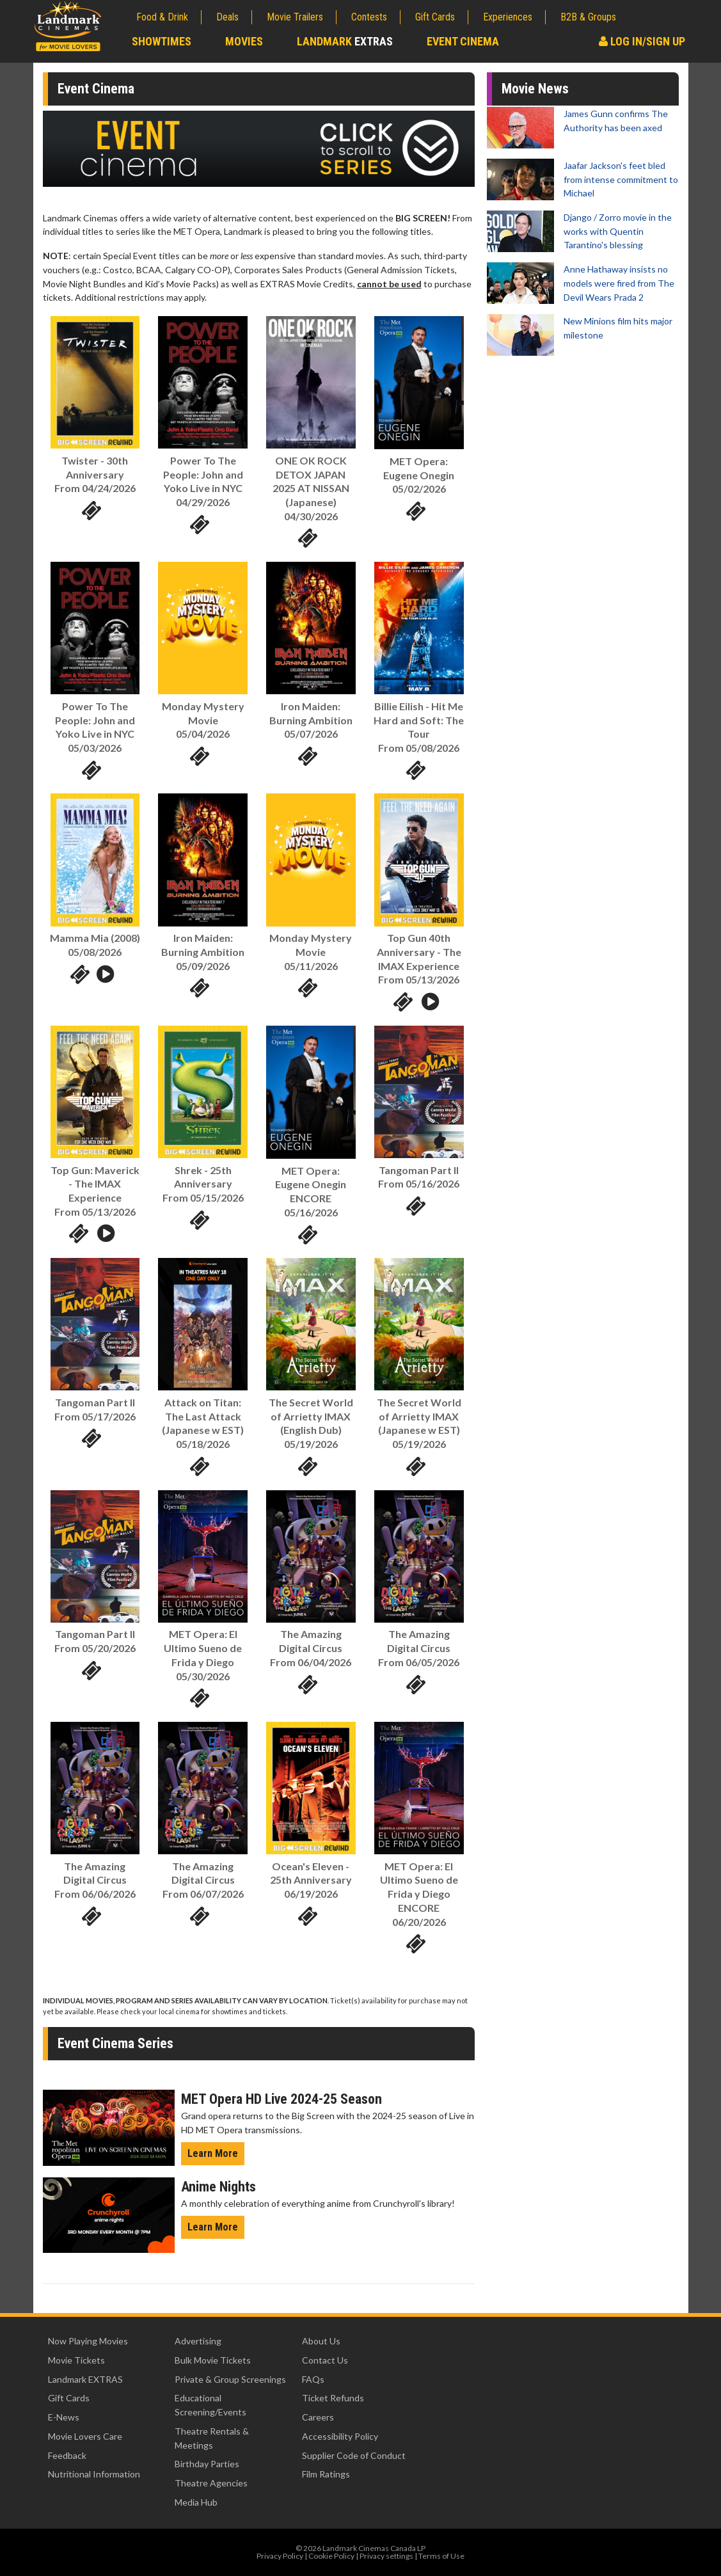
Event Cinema (463, 41)
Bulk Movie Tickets (213, 2360)
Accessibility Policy (340, 2436)
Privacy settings (386, 2556)
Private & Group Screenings (230, 2379)
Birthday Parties (207, 2463)
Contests (369, 17)
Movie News (535, 89)
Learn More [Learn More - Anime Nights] (212, 2227)
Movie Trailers (295, 17)
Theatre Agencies (211, 2482)
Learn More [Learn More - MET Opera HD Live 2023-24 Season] (212, 2153)
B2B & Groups (588, 17)
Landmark (345, 41)
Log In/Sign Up (642, 41)
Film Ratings (326, 2474)
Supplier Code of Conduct (354, 2455)
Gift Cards (435, 17)
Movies (244, 41)
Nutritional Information (94, 2474)
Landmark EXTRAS (85, 2379)
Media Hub (196, 2502)
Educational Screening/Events (210, 2404)
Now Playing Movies (88, 2340)
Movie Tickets (76, 2360)
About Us (321, 2340)
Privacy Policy (280, 2556)
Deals (227, 17)
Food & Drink (162, 17)
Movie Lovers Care (85, 2436)
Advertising (198, 2340)
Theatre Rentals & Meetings (212, 2438)
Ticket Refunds (333, 2397)
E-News (63, 2417)
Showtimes (161, 41)
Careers (318, 2417)
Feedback (67, 2455)
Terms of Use (441, 2556)
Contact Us (325, 2360)
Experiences (507, 17)
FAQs (313, 2379)
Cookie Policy (331, 2556)
